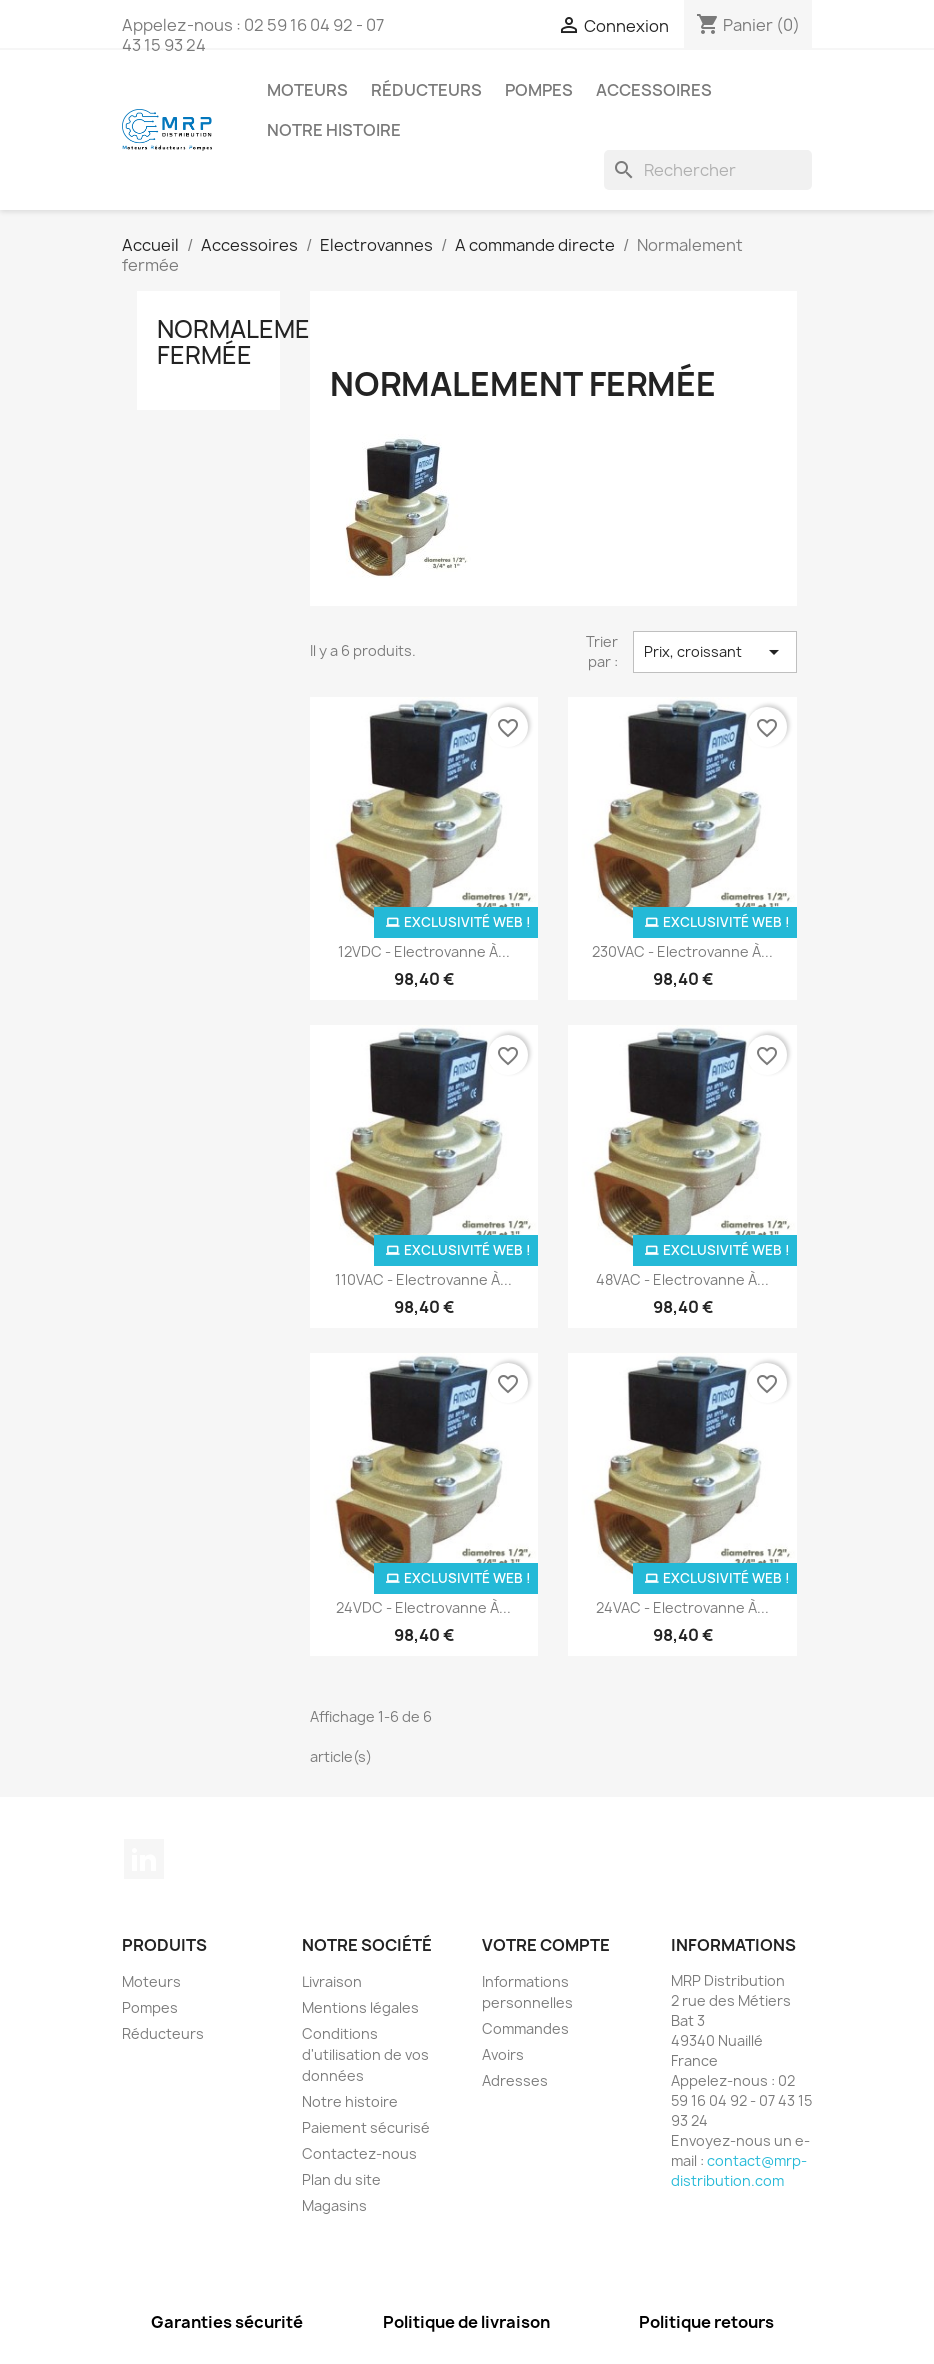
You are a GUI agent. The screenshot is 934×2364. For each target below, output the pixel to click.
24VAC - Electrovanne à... (682, 1607)
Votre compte (546, 1945)
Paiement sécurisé (366, 2127)
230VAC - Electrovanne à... (682, 951)
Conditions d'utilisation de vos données (365, 2054)
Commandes (525, 2028)
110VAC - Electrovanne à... (423, 1279)
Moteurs (307, 90)
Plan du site (341, 2179)
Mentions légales (360, 2007)
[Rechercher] (708, 170)
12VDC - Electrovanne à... (424, 951)
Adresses (515, 2080)
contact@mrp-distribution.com (739, 2170)
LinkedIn (144, 1859)
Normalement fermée (249, 342)
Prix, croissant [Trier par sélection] (715, 652)
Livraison (332, 1981)
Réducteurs (426, 90)
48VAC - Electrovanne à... (682, 1279)
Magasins (334, 2205)
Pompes (539, 90)
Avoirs (503, 2054)
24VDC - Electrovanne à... (423, 1607)
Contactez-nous (359, 2153)
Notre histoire (334, 130)
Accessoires (654, 90)
